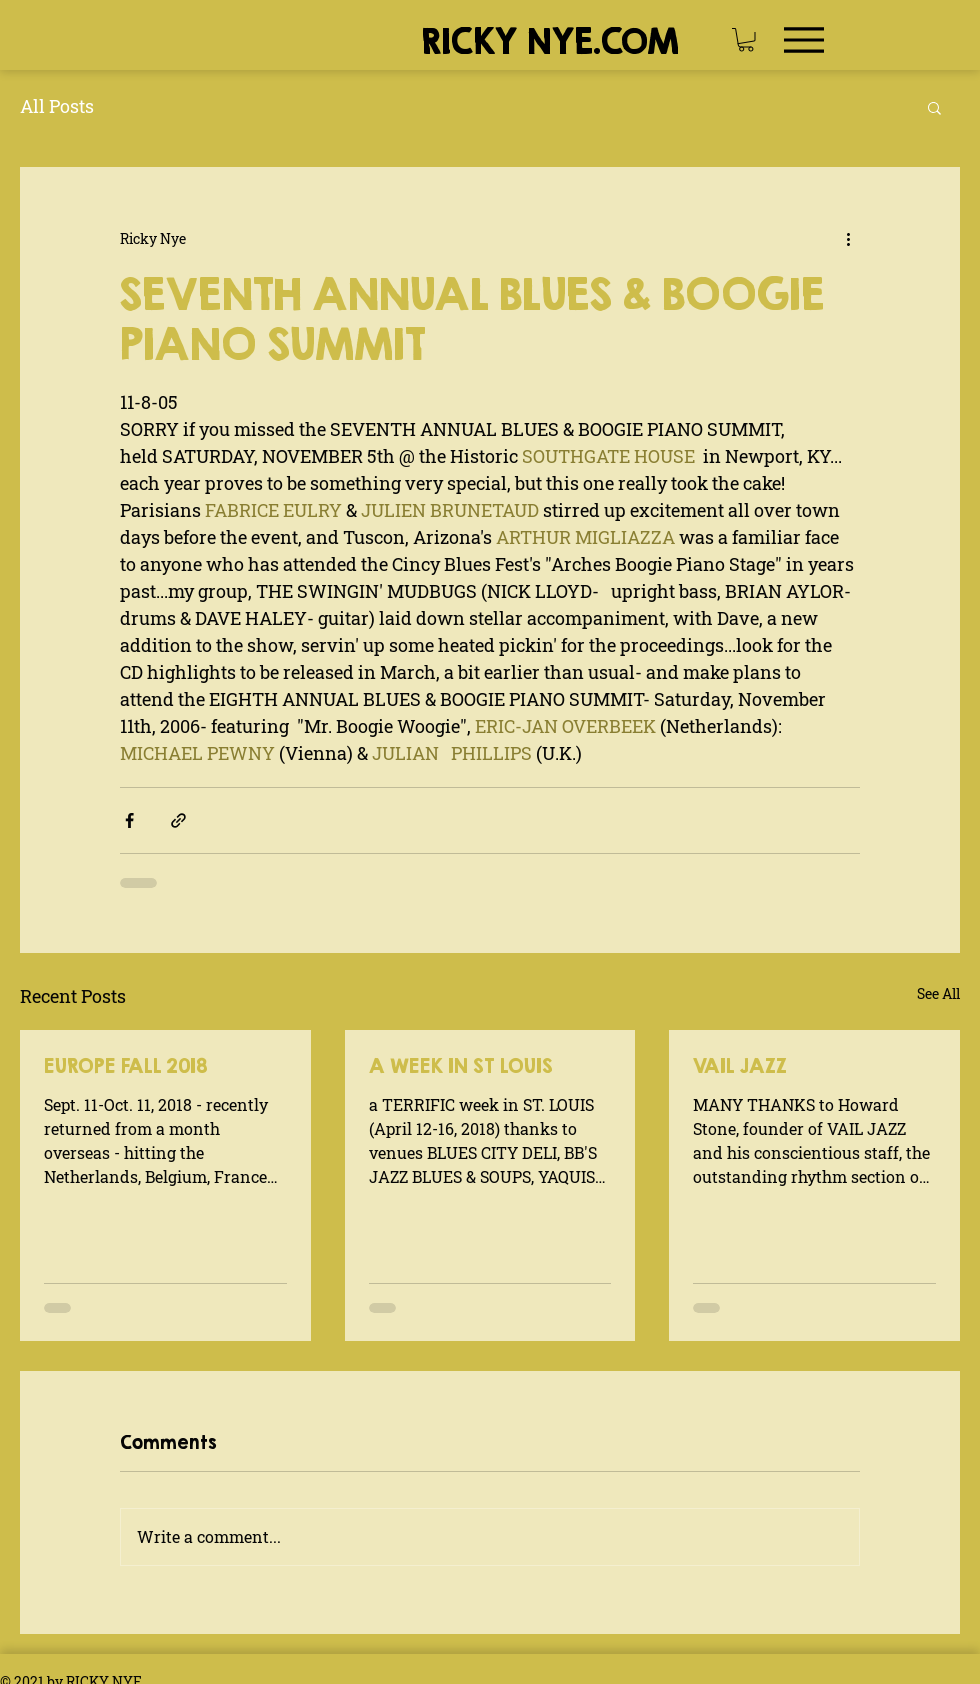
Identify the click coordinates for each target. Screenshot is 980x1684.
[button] (746, 40)
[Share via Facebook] (129, 820)
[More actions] (848, 239)
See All (938, 993)
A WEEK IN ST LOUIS (461, 1065)
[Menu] (803, 40)
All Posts (57, 106)
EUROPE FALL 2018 (125, 1065)
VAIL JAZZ (740, 1065)
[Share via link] (178, 820)
